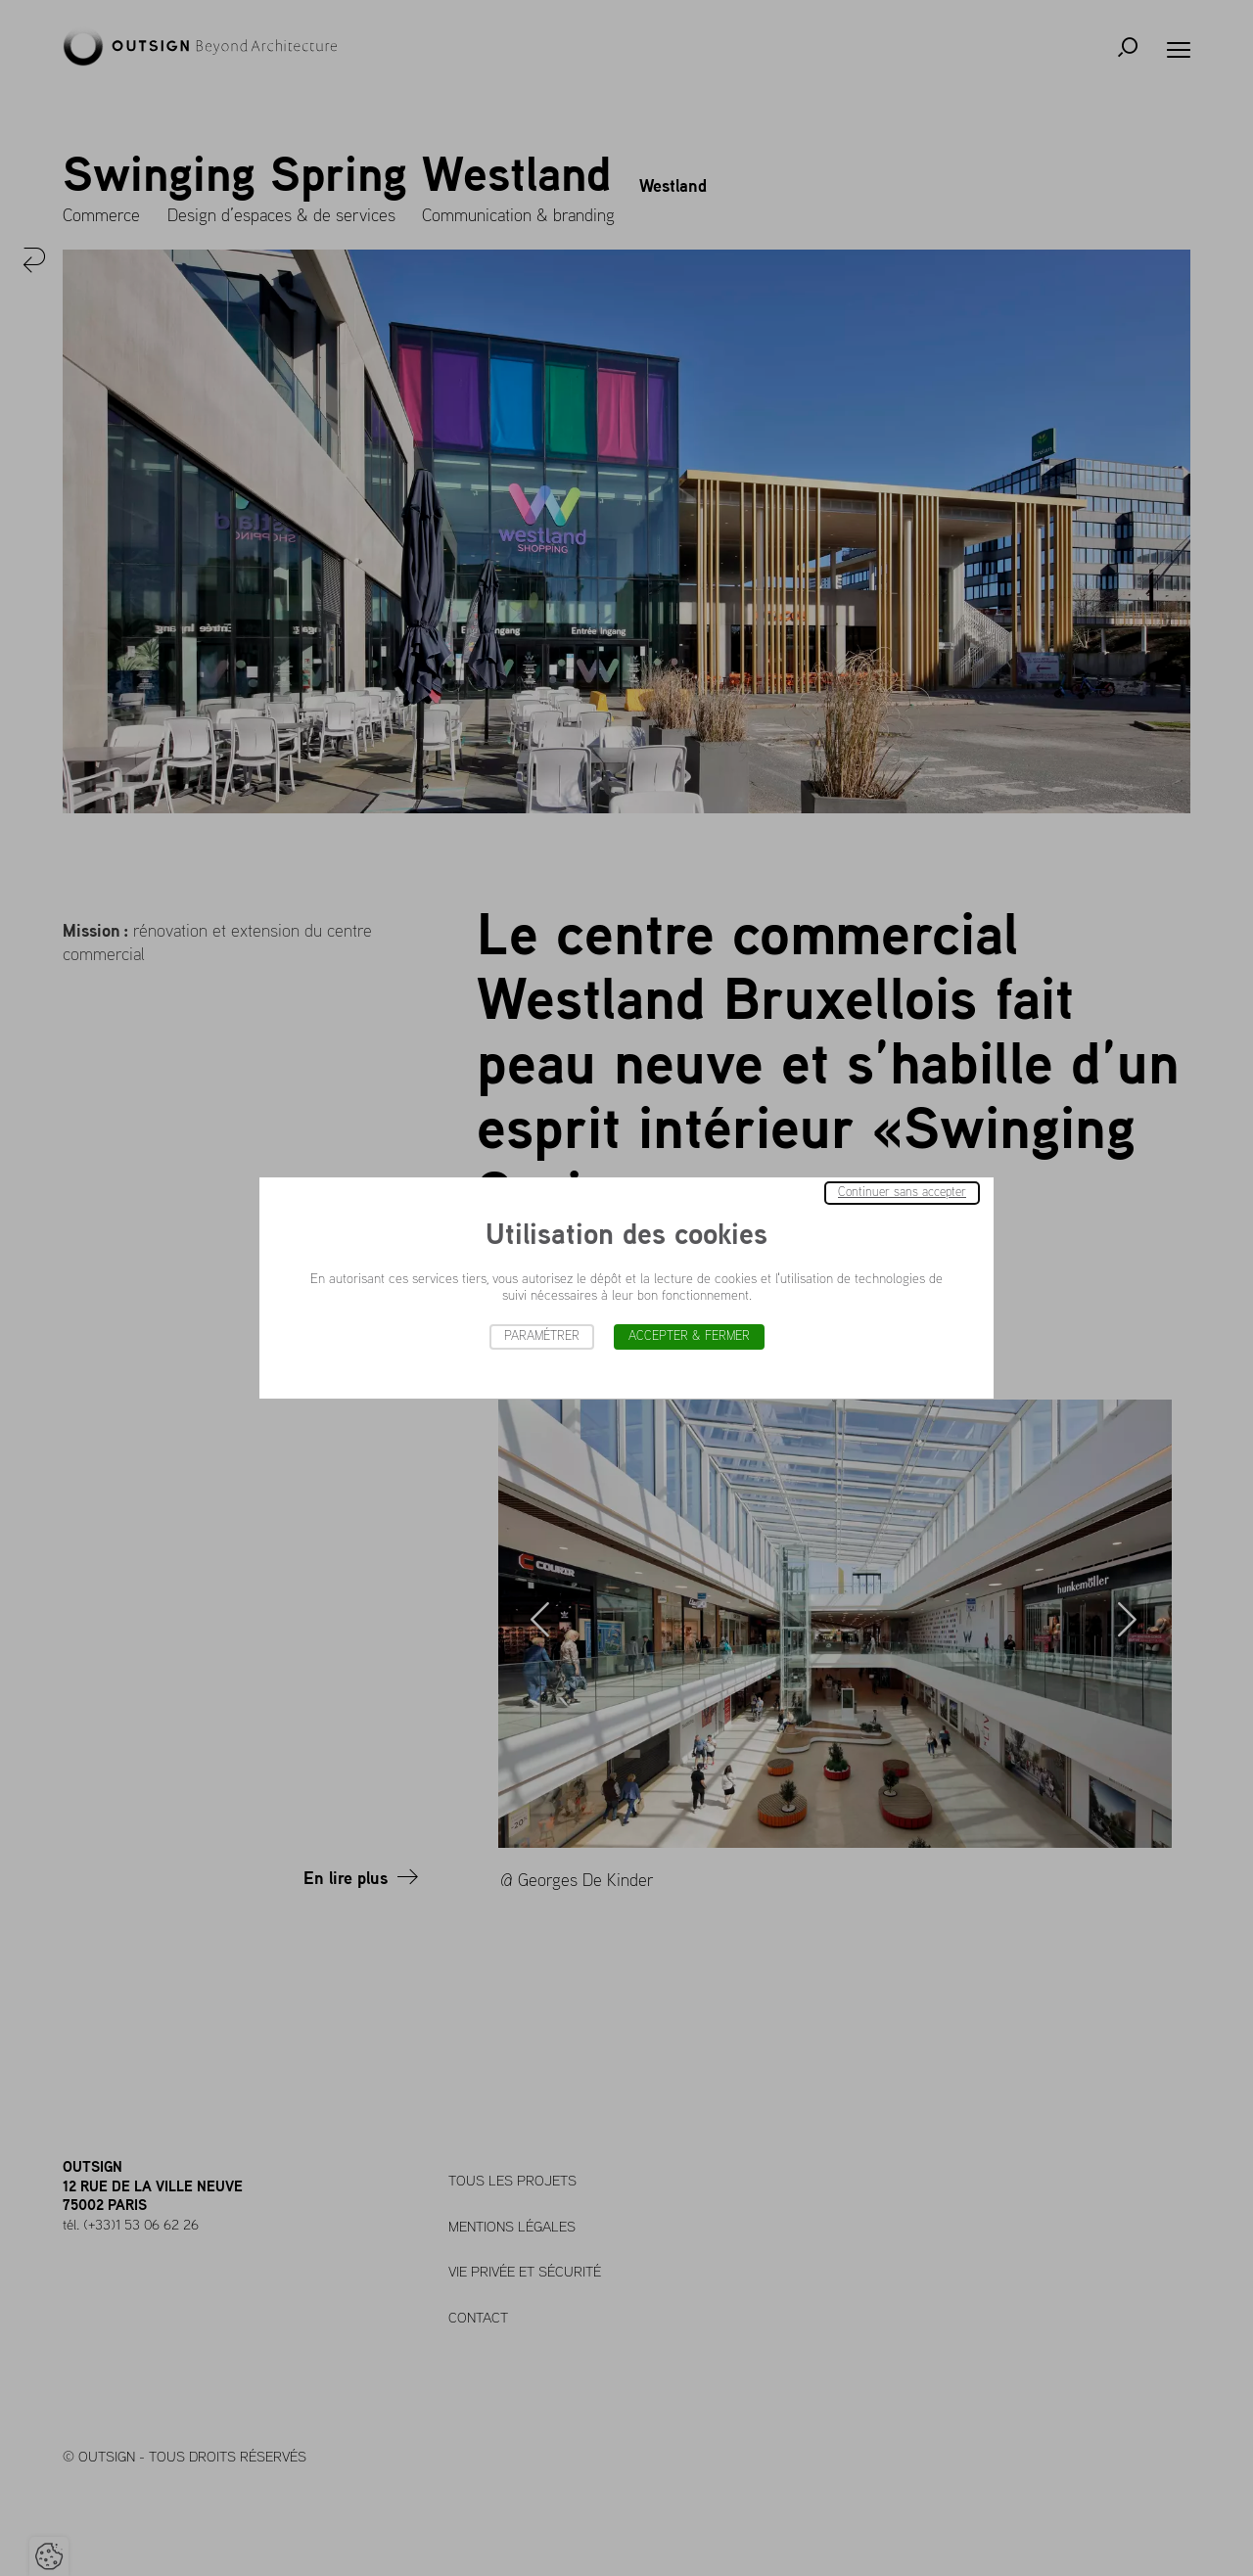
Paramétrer (542, 1336)
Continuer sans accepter (902, 1192)
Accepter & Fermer (689, 1336)
